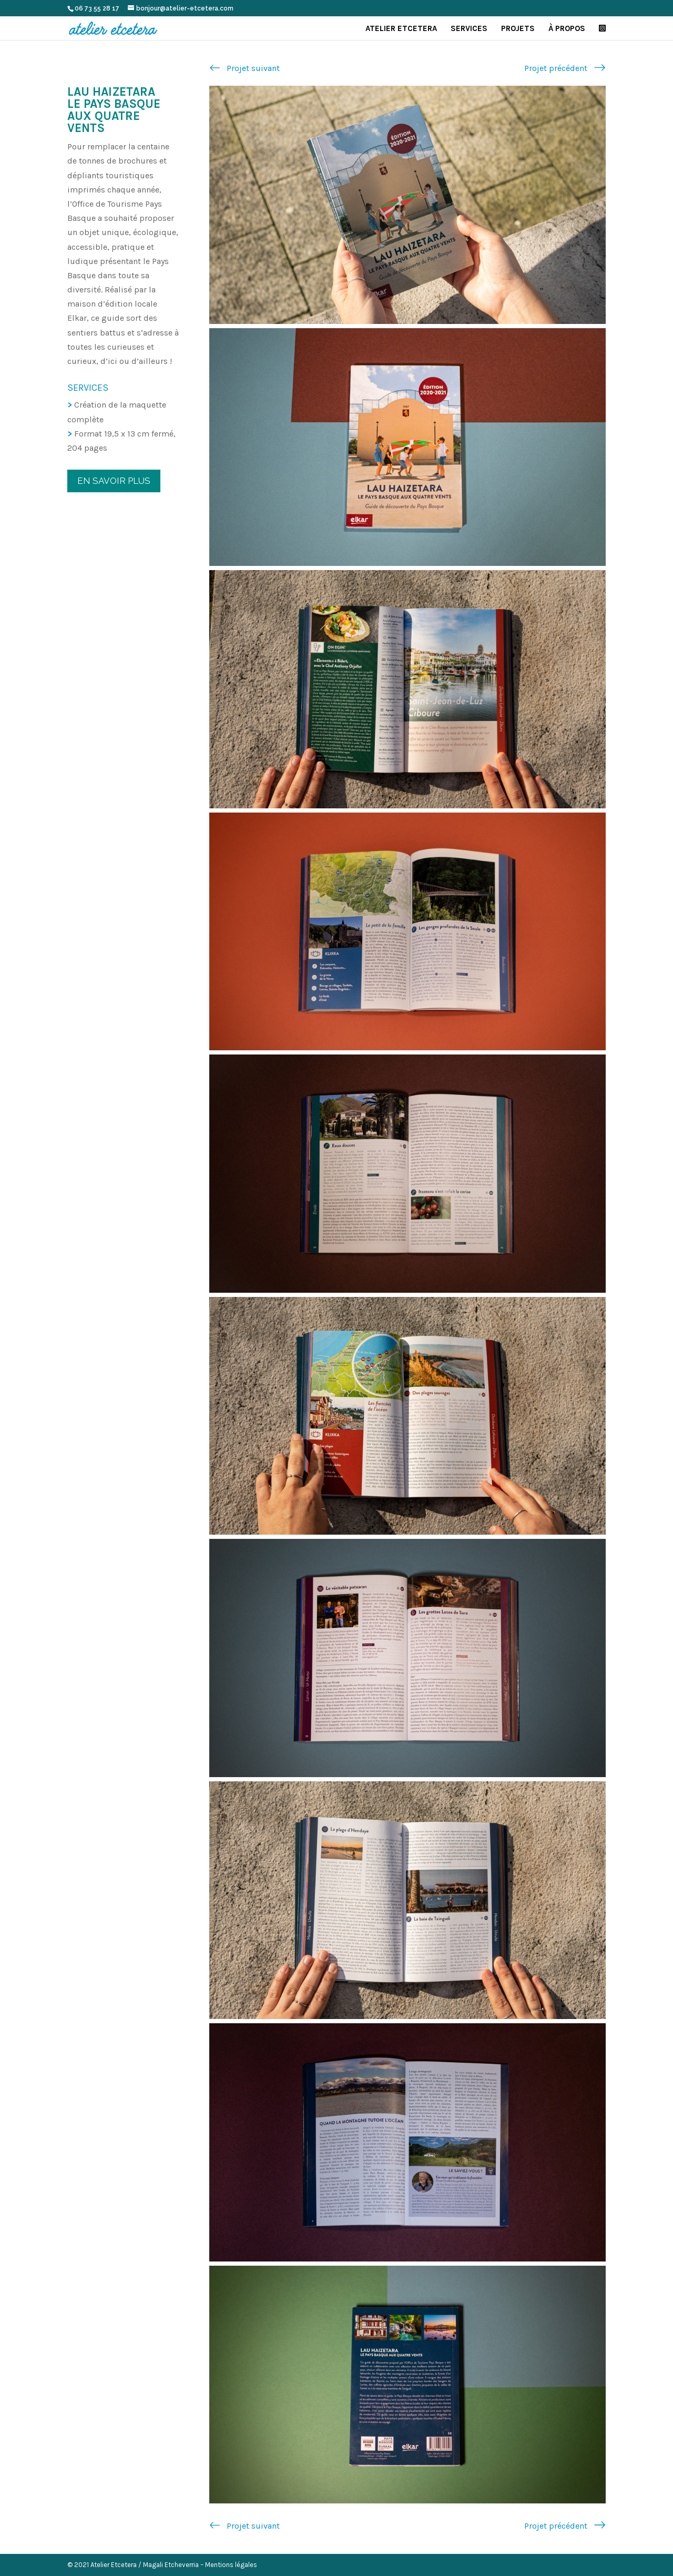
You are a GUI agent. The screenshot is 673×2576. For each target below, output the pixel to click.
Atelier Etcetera (401, 29)
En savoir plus (113, 480)
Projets (518, 29)
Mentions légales (231, 2565)
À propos (566, 29)
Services (469, 29)
